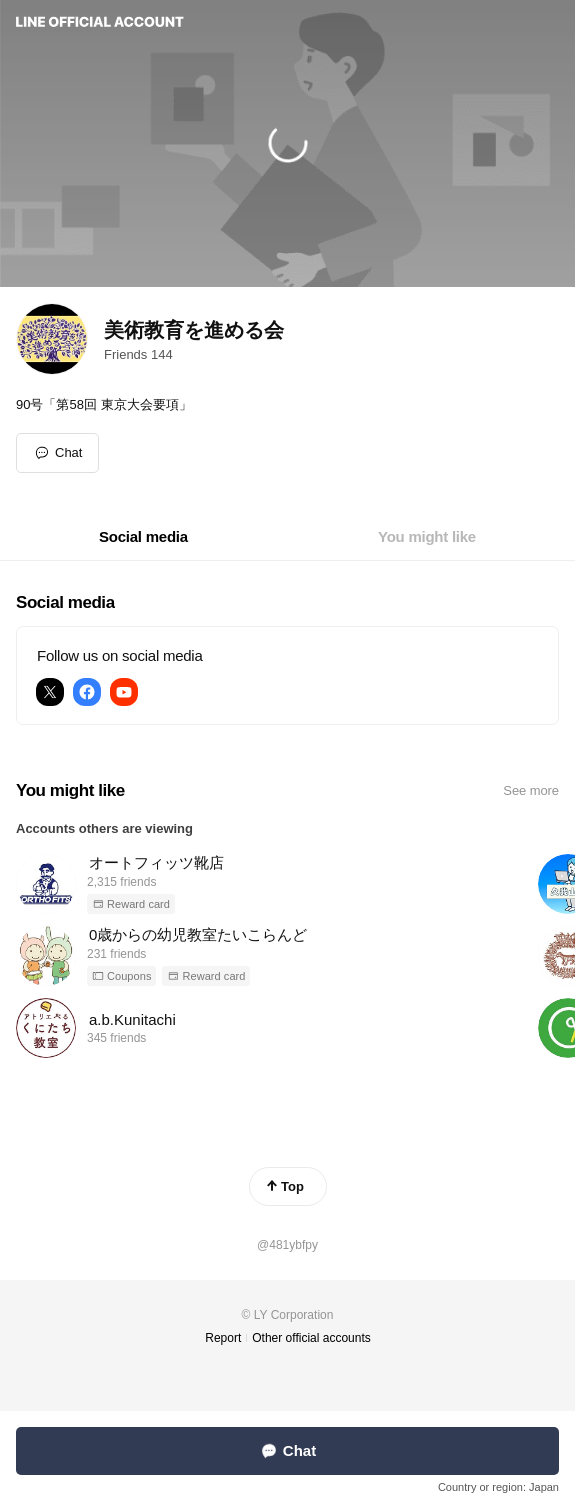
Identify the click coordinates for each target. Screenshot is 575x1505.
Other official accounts (311, 1338)
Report (223, 1338)
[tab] (143, 537)
